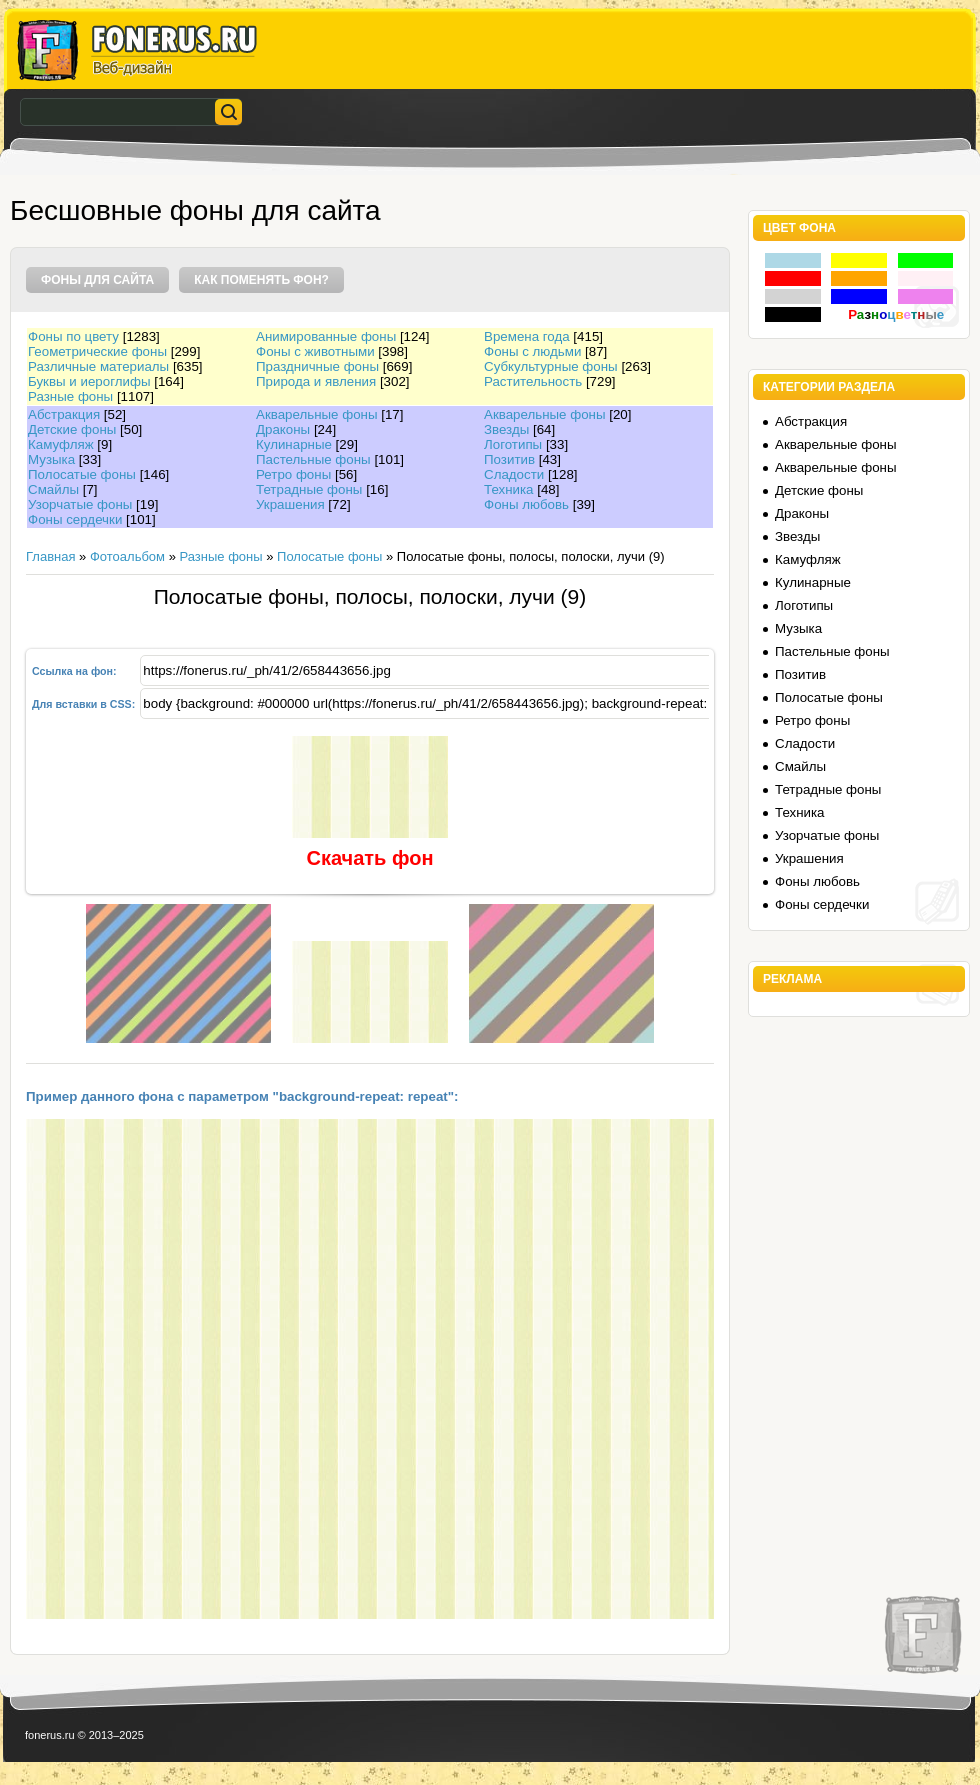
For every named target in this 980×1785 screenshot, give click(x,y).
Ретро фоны (293, 474)
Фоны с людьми (532, 351)
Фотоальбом (127, 556)
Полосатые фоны (82, 474)
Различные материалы (98, 366)
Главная (50, 556)
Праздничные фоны (317, 366)
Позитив (509, 459)
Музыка (51, 459)
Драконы (283, 429)
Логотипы (513, 444)
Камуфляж (61, 444)
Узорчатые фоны (80, 504)
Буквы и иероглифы (89, 381)
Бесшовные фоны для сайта (195, 210)
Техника (509, 489)
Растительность (533, 381)
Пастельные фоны (313, 459)
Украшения (290, 504)
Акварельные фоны (317, 414)
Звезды (506, 429)
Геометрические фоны (97, 351)
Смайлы (53, 489)
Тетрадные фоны (309, 489)
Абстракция (64, 414)
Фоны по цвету (73, 336)
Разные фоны (70, 396)
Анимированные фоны (326, 336)
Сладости (514, 474)
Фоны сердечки (75, 519)
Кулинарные (294, 444)
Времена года (527, 336)
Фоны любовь (526, 504)
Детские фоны (72, 429)
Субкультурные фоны (551, 366)
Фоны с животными (315, 351)
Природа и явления (316, 381)
